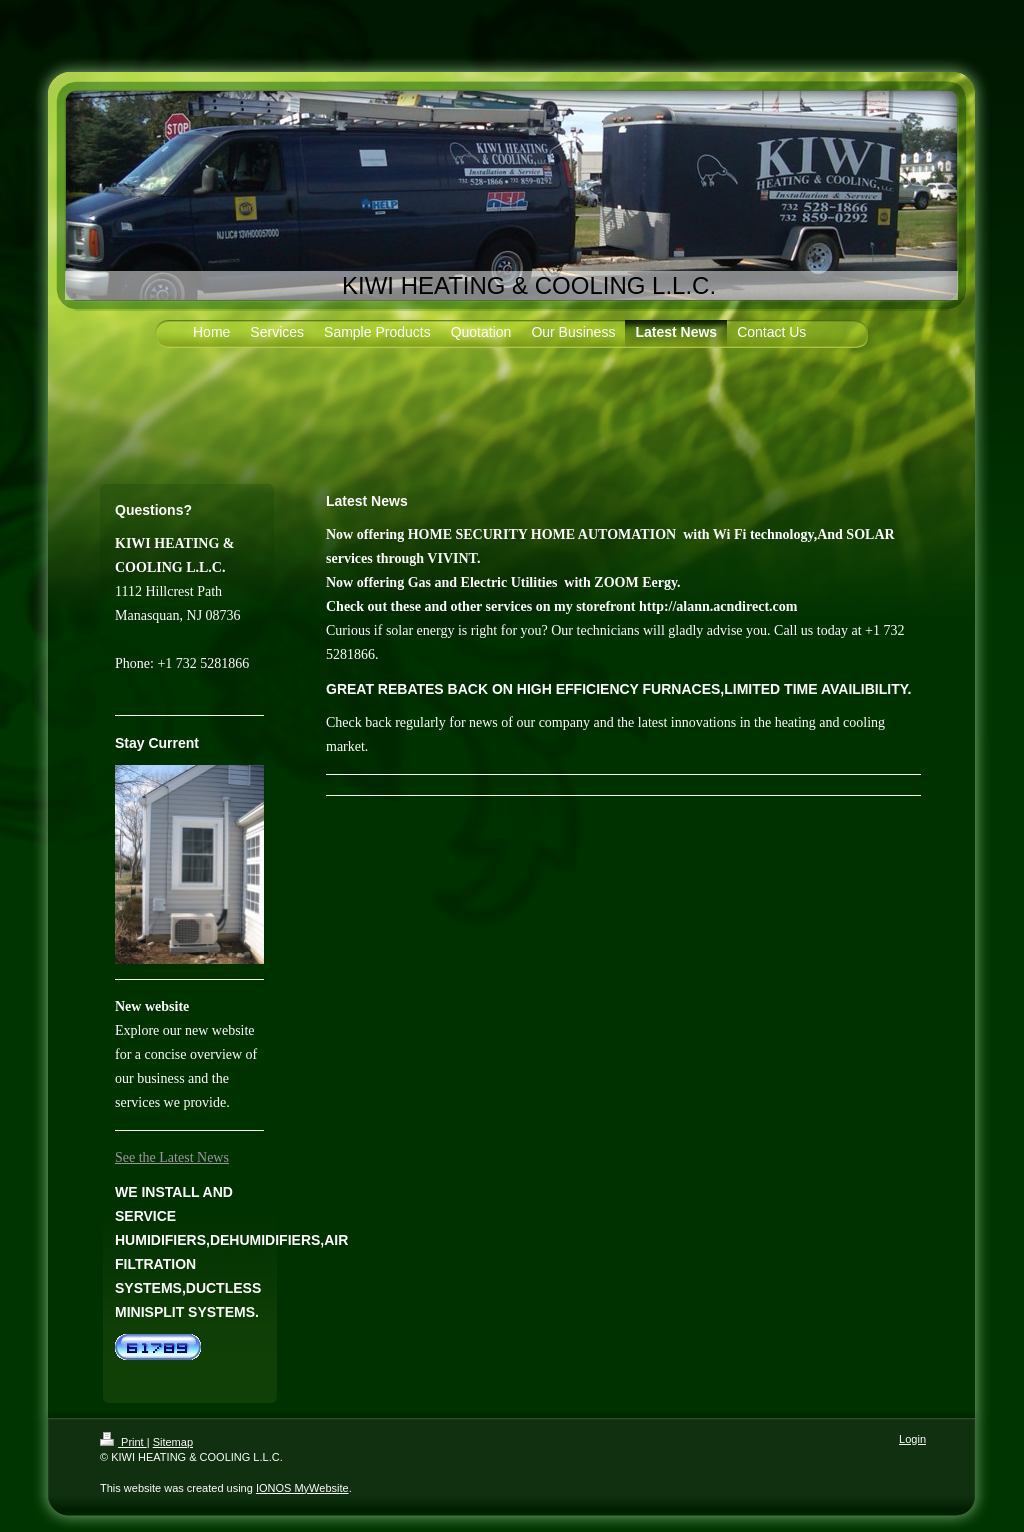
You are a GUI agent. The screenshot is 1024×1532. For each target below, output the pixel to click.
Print (123, 1442)
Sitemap (173, 1442)
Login (912, 1439)
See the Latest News (172, 1157)
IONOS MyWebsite (302, 1488)
